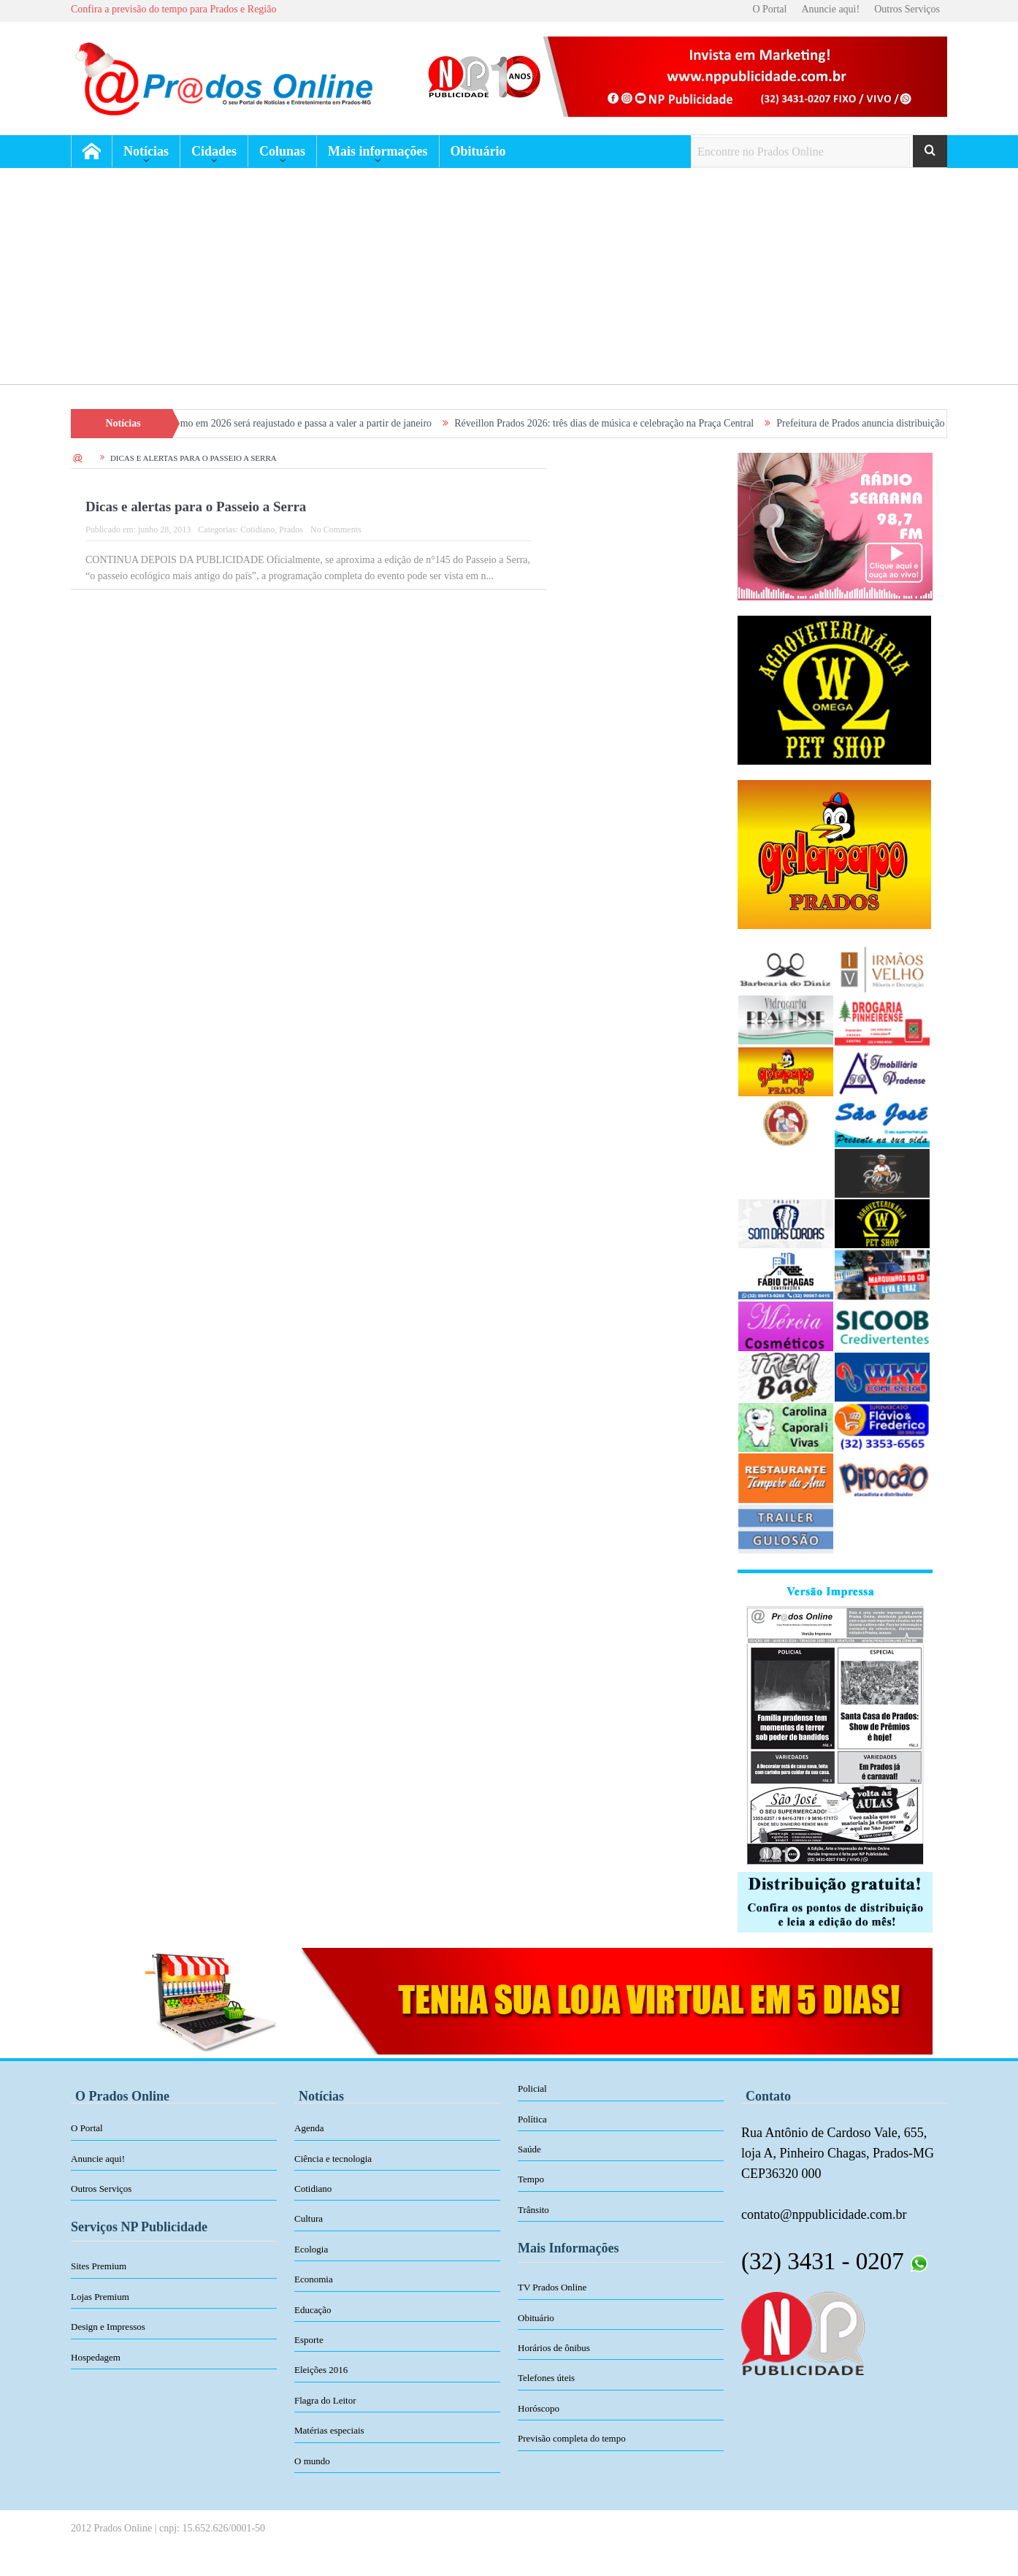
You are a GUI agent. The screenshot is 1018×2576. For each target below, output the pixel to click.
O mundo (312, 2460)
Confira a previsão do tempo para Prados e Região (173, 9)
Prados (291, 529)
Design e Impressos (108, 2326)
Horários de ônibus (554, 2347)
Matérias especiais (329, 2430)
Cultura (308, 2218)
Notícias (146, 151)
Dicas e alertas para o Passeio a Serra (195, 506)
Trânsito (533, 2209)
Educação (313, 2309)
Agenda (309, 2127)
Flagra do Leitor (325, 2400)
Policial (532, 2088)
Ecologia (311, 2249)
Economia (313, 2279)
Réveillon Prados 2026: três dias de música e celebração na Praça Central (615, 423)
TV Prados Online (552, 2287)
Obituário (478, 151)
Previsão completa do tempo (572, 2438)
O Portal (769, 9)
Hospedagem (95, 2357)
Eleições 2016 (321, 2369)
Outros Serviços (907, 9)
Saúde (529, 2149)
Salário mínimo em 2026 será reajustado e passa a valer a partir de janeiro (292, 423)
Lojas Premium (100, 2296)
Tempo (531, 2179)
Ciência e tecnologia (333, 2158)
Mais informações (377, 151)
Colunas (282, 151)
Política (532, 2119)
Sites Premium (98, 2265)
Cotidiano (257, 529)
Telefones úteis (546, 2377)
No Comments (335, 529)
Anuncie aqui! (830, 9)
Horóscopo (538, 2408)
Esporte (309, 2339)
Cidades (214, 151)
